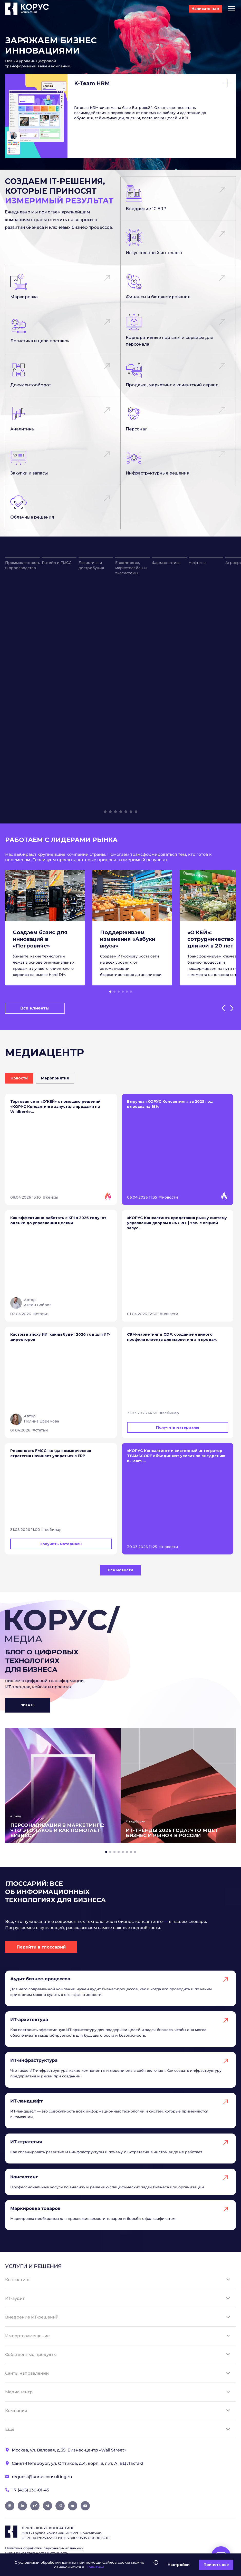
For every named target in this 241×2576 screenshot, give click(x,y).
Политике (94, 2567)
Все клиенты (35, 1008)
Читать (28, 1705)
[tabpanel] (45, 927)
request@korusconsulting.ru (42, 2476)
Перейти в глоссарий (41, 1947)
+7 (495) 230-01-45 (30, 2490)
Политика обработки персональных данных (44, 2548)
